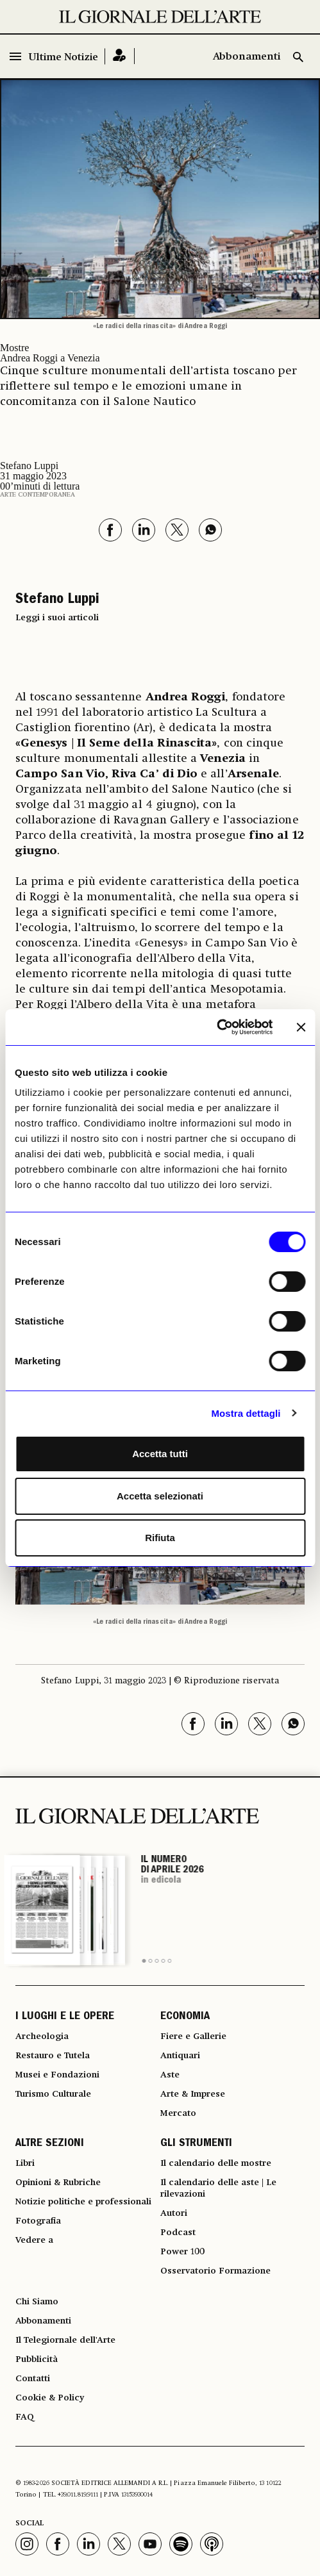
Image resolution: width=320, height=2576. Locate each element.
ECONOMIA (185, 2017)
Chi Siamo (36, 2301)
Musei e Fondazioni (57, 2074)
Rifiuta (160, 1537)
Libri (25, 2163)
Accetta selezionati (160, 1495)
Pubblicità (36, 2359)
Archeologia (42, 2036)
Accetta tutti (160, 1453)
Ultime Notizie (63, 58)
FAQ (24, 2417)
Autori (173, 2213)
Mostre (14, 347)
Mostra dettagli (245, 1413)
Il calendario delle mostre (215, 2163)
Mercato (178, 2113)
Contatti (32, 2378)
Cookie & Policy (49, 2397)
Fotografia (38, 2221)
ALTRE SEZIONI (49, 2144)
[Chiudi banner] (300, 1027)
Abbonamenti (246, 57)
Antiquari (180, 2055)
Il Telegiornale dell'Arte (65, 2340)
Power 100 (182, 2251)
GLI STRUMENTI (196, 2144)
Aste (170, 2074)
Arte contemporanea (37, 494)
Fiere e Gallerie (193, 2036)
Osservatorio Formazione (215, 2270)
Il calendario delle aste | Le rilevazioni (218, 2188)
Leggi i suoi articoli (57, 617)
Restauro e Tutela (52, 2055)
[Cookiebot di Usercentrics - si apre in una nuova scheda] (216, 1027)
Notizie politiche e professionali (83, 2201)
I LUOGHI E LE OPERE (64, 2017)
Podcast (178, 2232)
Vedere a (34, 2240)
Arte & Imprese (192, 2094)
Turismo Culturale (53, 2094)
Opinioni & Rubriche (58, 2182)
